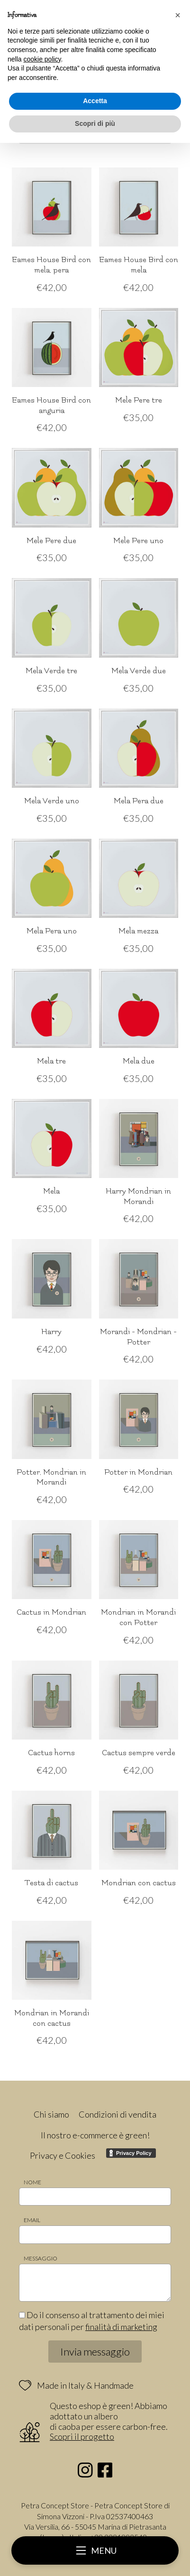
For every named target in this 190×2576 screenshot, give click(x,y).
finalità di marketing (121, 2326)
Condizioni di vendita (117, 2114)
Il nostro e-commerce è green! (95, 2135)
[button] (177, 15)
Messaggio (40, 2258)
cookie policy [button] (42, 59)
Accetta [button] (95, 101)
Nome (32, 2182)
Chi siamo (51, 2114)
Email (32, 2220)
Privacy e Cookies (62, 2155)
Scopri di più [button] (95, 123)
